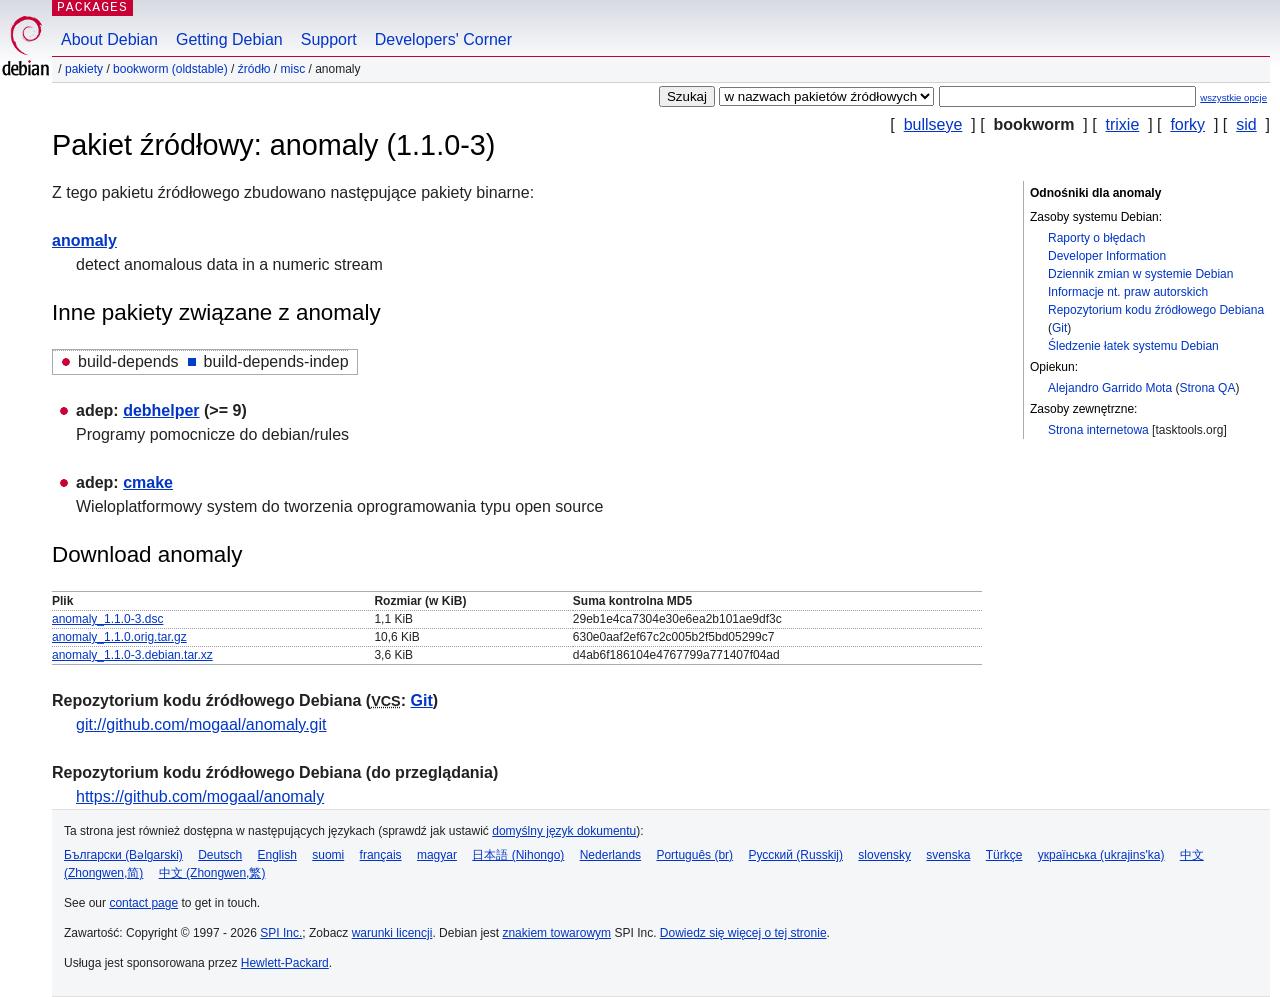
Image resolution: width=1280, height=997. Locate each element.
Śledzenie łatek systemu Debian (1133, 346)
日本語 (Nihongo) (518, 855)
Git (1059, 328)
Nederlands (610, 855)
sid (1246, 124)
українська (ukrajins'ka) (1101, 855)
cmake (148, 482)
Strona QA (1207, 388)
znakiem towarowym (556, 933)
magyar (437, 855)
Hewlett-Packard (285, 963)
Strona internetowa (1098, 430)
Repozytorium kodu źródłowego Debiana (1156, 310)
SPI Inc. (281, 933)
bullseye (933, 124)
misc (293, 69)
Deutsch (220, 855)
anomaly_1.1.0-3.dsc (107, 619)
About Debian (109, 39)
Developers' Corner (443, 39)
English (277, 855)
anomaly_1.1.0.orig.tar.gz (119, 637)
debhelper (161, 410)
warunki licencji (392, 933)
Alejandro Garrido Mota (1110, 388)
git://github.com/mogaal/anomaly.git (201, 724)
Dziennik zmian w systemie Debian (1140, 274)
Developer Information (1107, 256)
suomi (328, 855)
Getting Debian (229, 39)
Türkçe (1004, 855)
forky (1187, 124)
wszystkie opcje (1233, 97)
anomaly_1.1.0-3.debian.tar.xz (132, 655)
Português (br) (694, 855)
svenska (948, 855)
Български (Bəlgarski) (123, 855)
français (381, 855)
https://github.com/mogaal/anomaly (200, 796)
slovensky (884, 855)
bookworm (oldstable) (170, 69)
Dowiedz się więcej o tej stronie (743, 933)
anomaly (84, 240)
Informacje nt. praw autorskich (1128, 292)
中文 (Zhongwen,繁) (212, 873)
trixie (1123, 124)
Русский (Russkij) (795, 855)
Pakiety (84, 69)
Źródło (254, 69)
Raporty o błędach (1096, 238)
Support (329, 39)
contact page (143, 903)
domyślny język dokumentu (564, 831)
